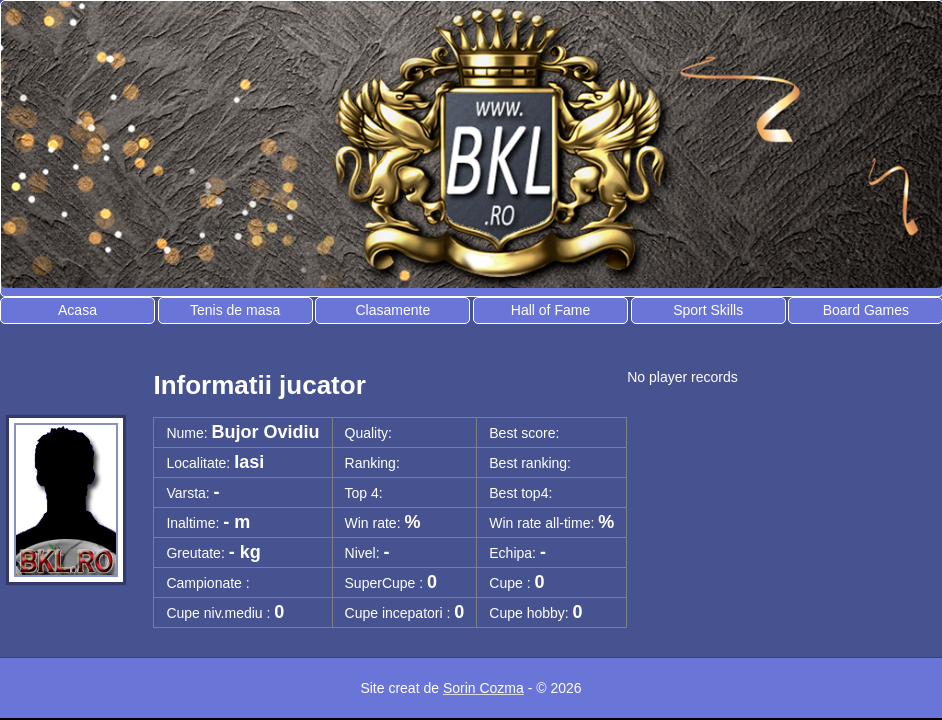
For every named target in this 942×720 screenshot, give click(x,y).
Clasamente (392, 310)
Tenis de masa (235, 310)
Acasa (77, 310)
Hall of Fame (550, 310)
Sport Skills (708, 310)
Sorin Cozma (483, 688)
